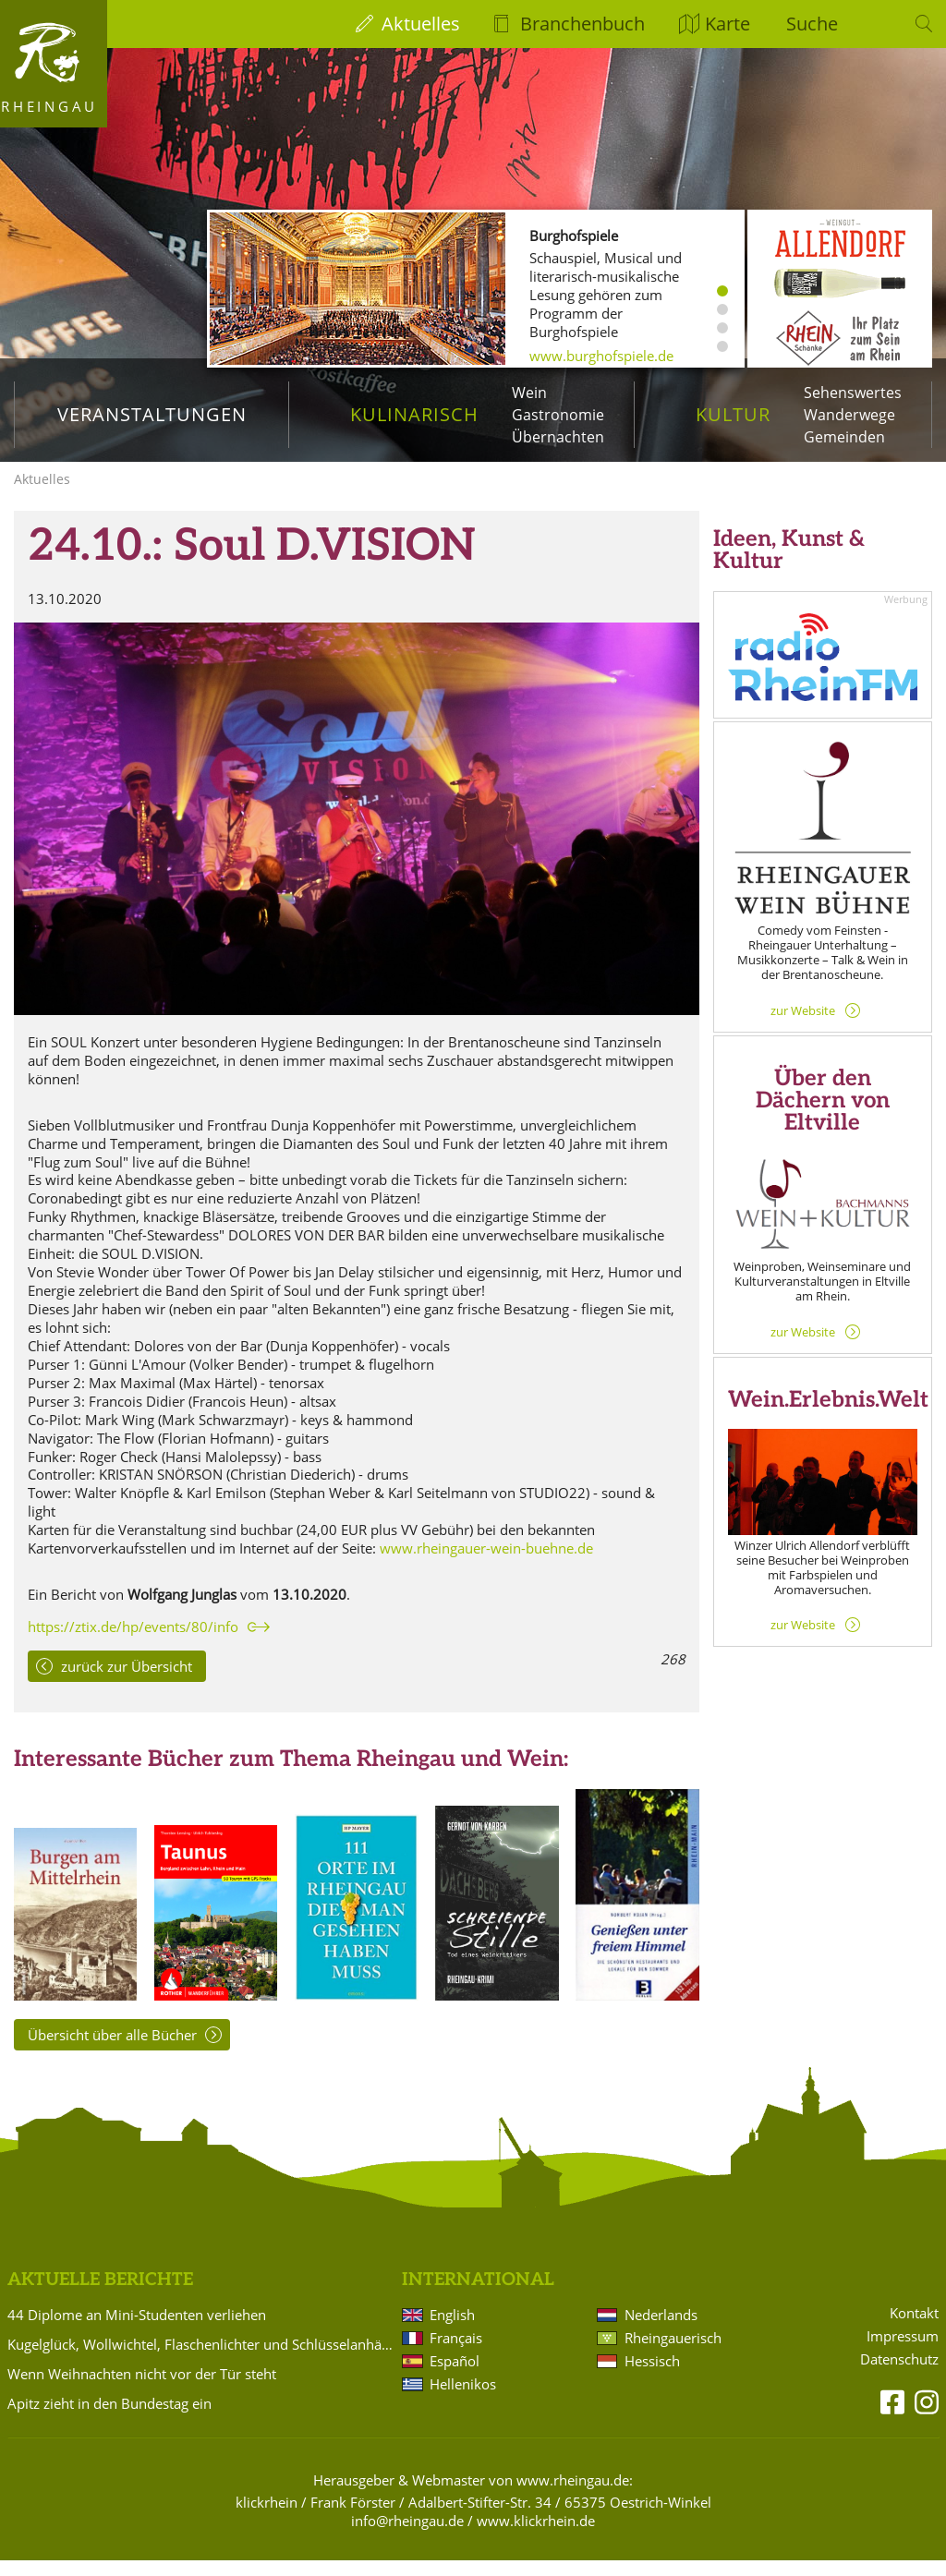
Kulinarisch (414, 414)
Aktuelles (421, 23)
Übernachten (558, 437)
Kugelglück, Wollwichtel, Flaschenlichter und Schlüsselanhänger (201, 2360)
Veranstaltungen (152, 414)
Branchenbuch (582, 23)
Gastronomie (558, 415)
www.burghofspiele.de (601, 355)
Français (456, 2353)
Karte (727, 23)
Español (454, 2376)
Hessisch (652, 2376)
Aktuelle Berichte (100, 2295)
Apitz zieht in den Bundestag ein (109, 2419)
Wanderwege (849, 415)
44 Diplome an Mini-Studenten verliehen (136, 2330)
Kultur (733, 414)
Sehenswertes (853, 392)
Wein (529, 392)
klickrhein (266, 2518)
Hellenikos (463, 2399)
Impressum (903, 2352)
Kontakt (914, 2329)
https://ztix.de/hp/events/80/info (133, 1642)
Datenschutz (899, 2375)
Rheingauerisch (673, 2353)
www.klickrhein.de (536, 2536)
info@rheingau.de (407, 2536)
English (452, 2330)
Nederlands (661, 2330)
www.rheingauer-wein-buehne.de (486, 1563)
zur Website (802, 1025)
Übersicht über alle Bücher (112, 2050)
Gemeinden (844, 437)
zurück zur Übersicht (126, 1682)
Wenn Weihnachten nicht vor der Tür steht (141, 2389)
